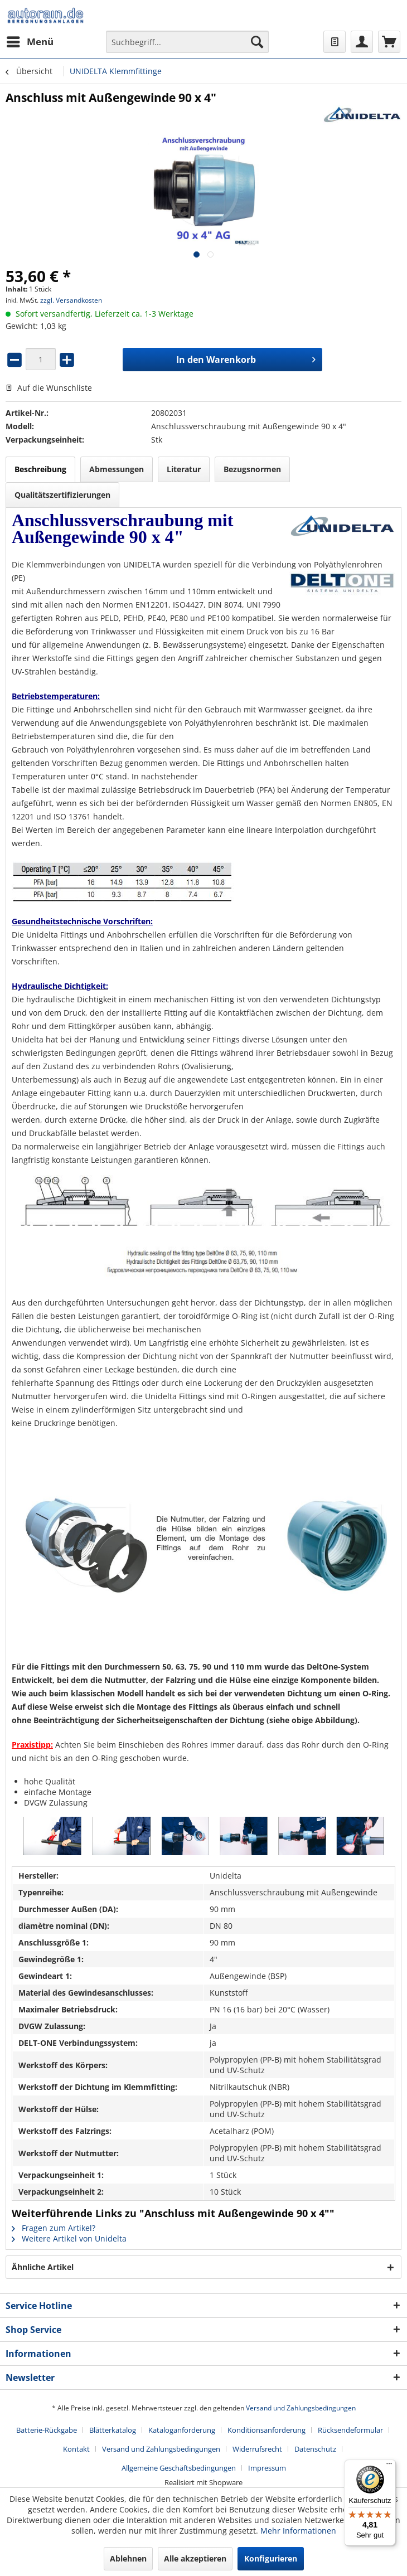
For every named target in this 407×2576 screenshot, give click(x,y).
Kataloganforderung (181, 2430)
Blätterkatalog (112, 2430)
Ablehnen (128, 2558)
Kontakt (76, 2449)
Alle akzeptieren (195, 2558)
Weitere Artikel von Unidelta (69, 2238)
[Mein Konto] (362, 42)
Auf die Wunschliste (49, 387)
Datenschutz (315, 2449)
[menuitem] (29, 42)
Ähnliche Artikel (43, 2267)
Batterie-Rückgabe (46, 2430)
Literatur (184, 469)
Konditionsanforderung (266, 2430)
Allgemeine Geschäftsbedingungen (179, 2468)
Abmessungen (116, 469)
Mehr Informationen (298, 2530)
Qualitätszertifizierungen (62, 494)
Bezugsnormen (252, 469)
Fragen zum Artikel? (53, 2228)
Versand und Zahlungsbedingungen (301, 2408)
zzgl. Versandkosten (71, 300)
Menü (30, 40)
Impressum (267, 2468)
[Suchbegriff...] (187, 42)
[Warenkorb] (389, 42)
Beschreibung (40, 469)
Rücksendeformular (350, 2430)
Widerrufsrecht (257, 2449)
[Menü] (389, 2466)
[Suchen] (257, 42)
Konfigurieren (270, 2558)
